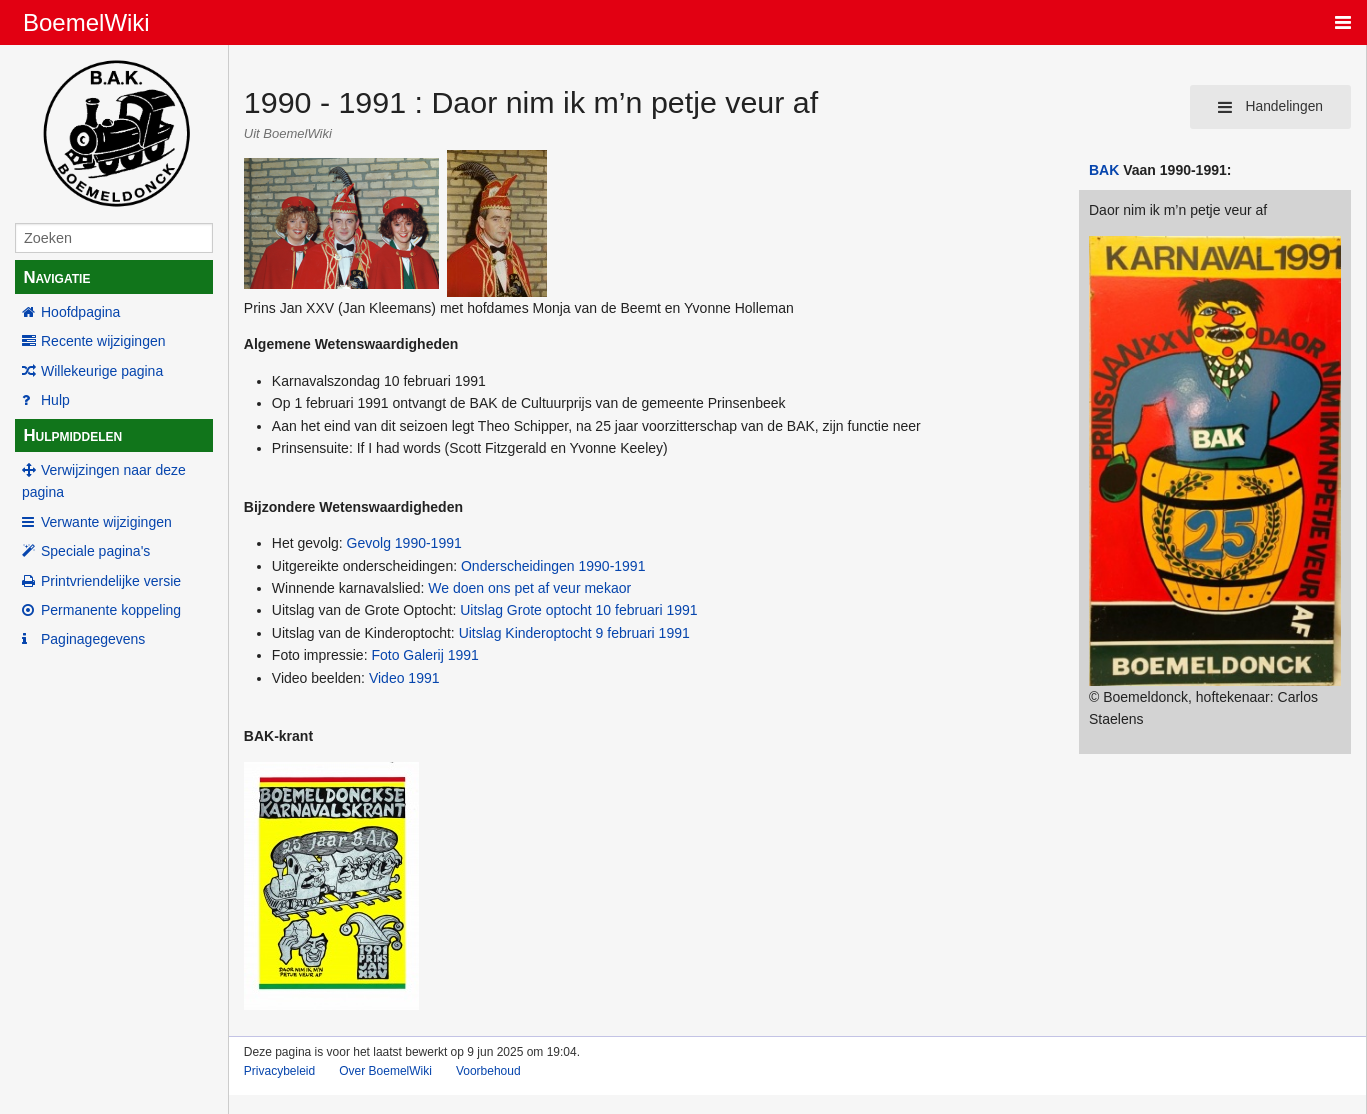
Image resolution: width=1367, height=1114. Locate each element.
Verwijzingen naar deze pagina (104, 481)
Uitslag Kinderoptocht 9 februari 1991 (574, 633)
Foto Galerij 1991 (424, 655)
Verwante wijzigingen (106, 522)
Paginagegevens (93, 639)
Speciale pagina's (95, 551)
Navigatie (56, 277)
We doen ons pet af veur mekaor (529, 588)
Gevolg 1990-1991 (404, 543)
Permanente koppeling (111, 610)
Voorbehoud (488, 1071)
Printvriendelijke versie (111, 581)
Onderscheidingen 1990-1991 (553, 566)
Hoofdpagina (80, 312)
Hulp (55, 400)
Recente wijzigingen (103, 341)
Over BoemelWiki (385, 1071)
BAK (1104, 170)
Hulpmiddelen (72, 435)
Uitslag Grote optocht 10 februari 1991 (578, 610)
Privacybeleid (279, 1071)
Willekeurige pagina (102, 371)
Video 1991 (404, 678)
